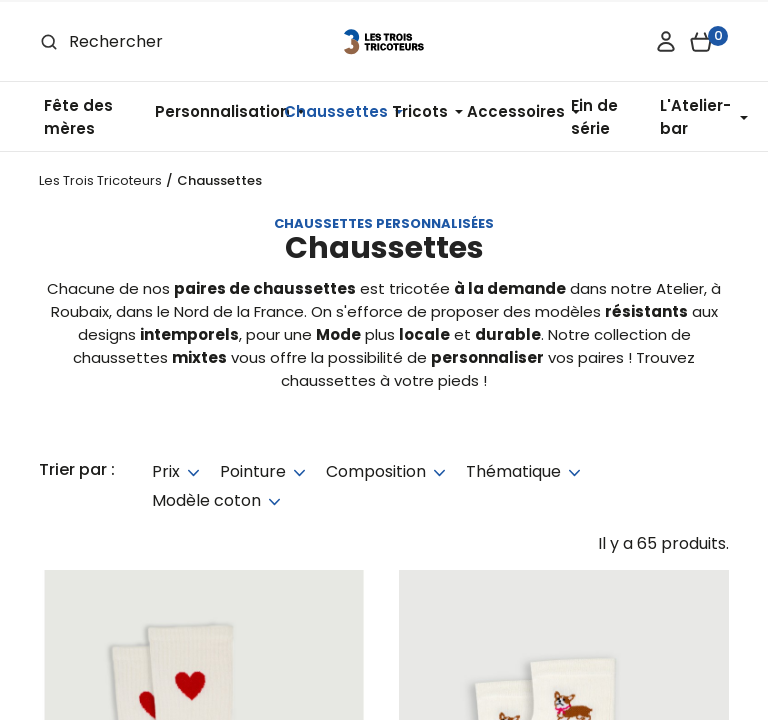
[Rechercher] (158, 41)
